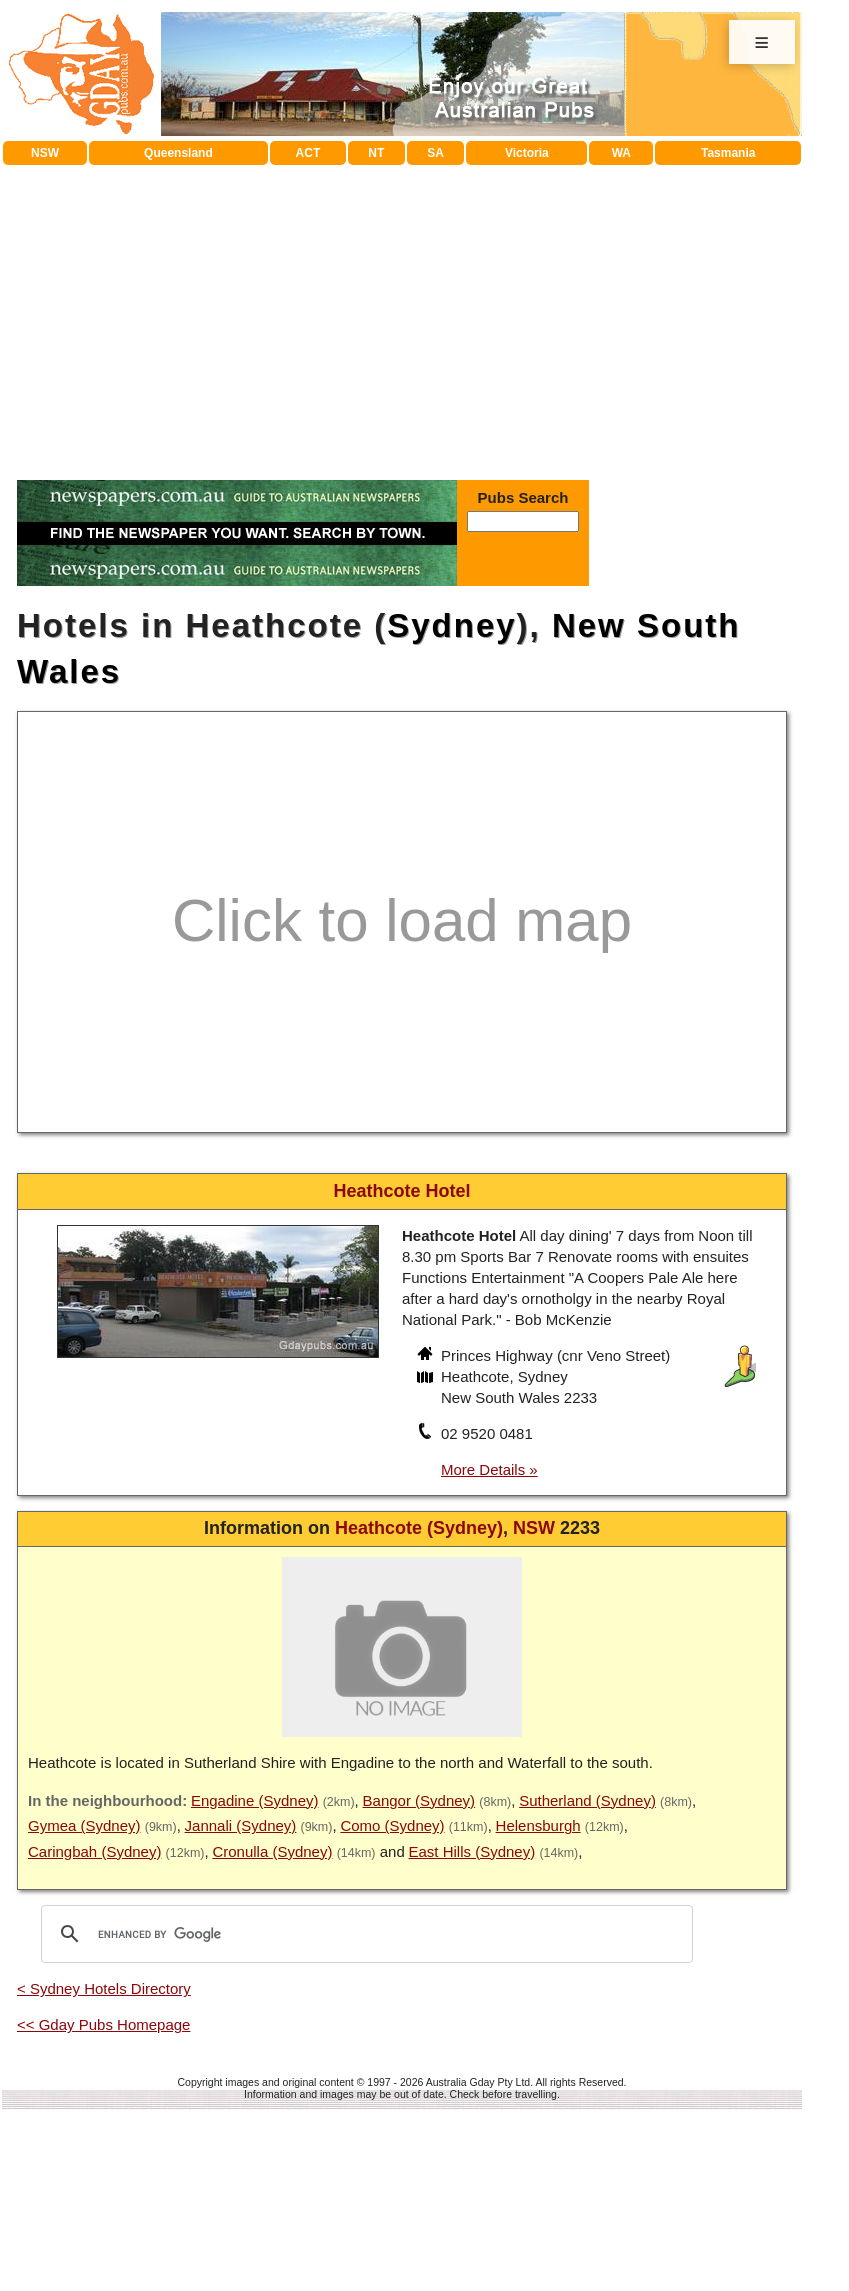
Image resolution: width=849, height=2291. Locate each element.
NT (376, 153)
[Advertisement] (402, 315)
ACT (308, 153)
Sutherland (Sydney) (587, 1800)
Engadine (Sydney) (255, 1800)
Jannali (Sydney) (241, 1825)
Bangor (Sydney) (419, 1800)
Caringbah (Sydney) (94, 1851)
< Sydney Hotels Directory (104, 1988)
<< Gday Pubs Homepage (103, 2024)
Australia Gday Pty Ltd (478, 2082)
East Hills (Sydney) (472, 1851)
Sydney (451, 625)
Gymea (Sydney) (84, 1825)
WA (621, 153)
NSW (45, 153)
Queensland (178, 153)
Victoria (527, 153)
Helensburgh (538, 1825)
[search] (364, 1934)
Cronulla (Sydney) (272, 1851)
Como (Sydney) (392, 1825)
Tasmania (728, 153)
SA (435, 153)
